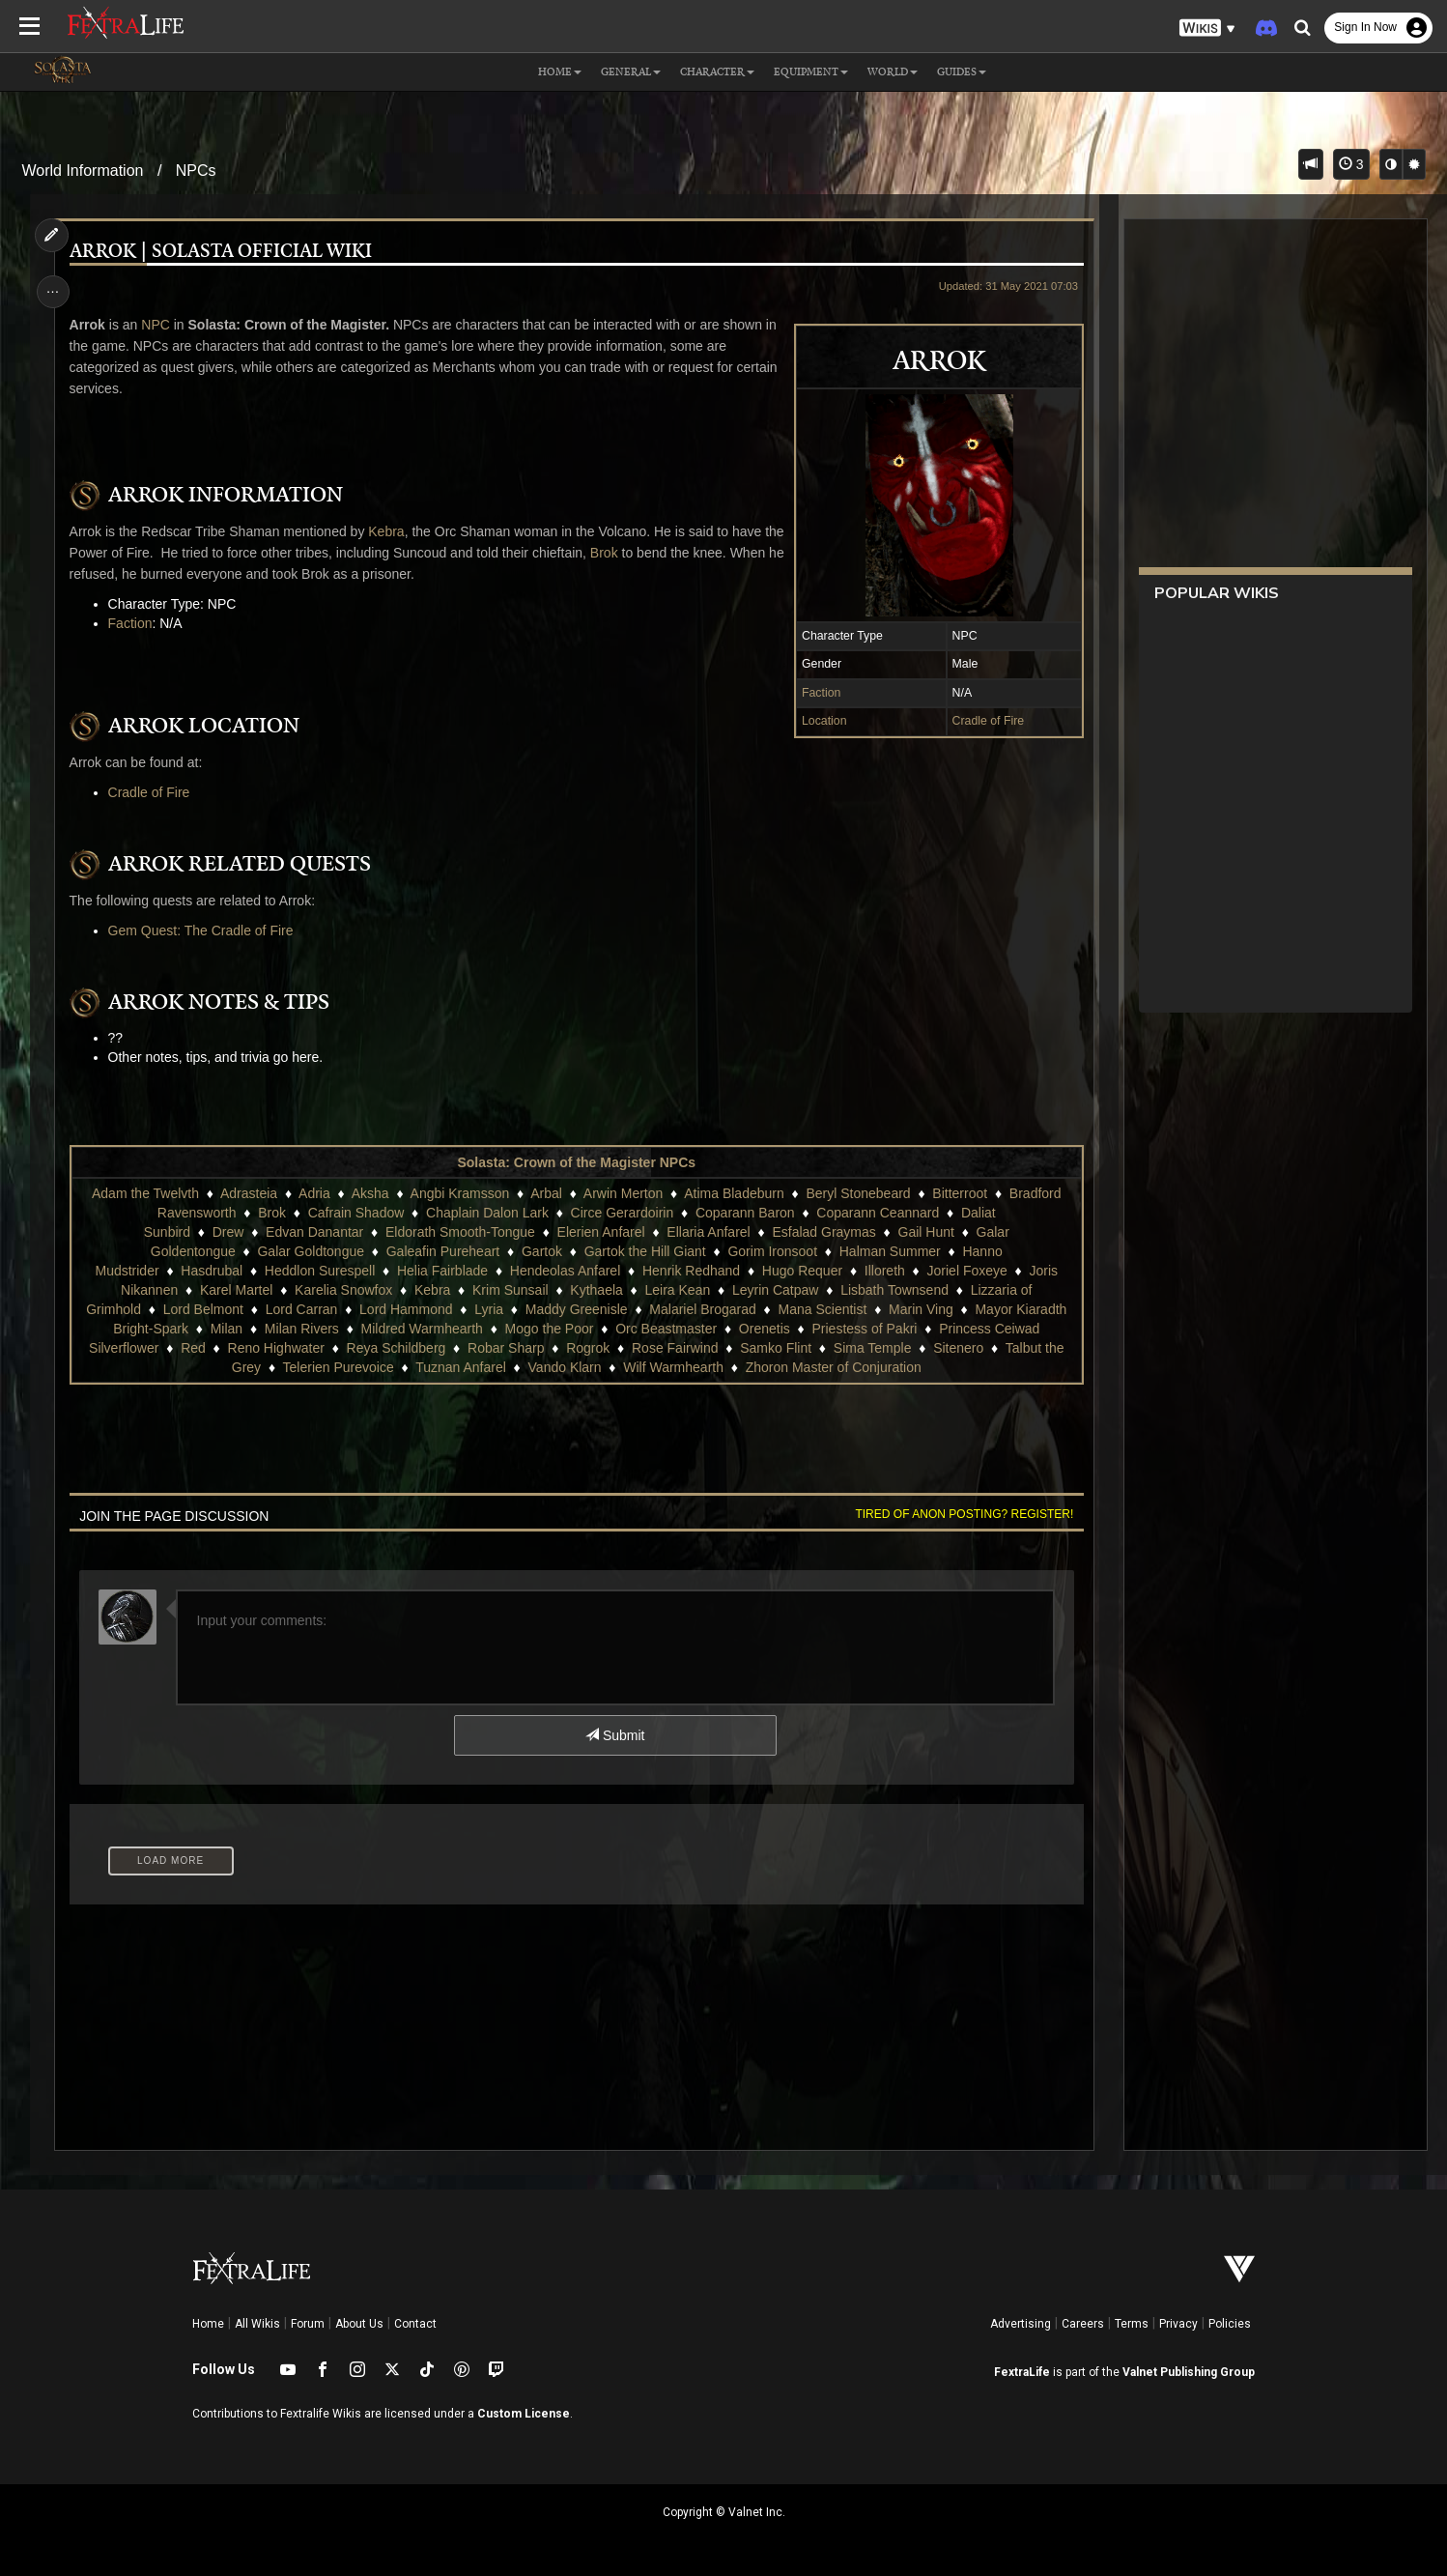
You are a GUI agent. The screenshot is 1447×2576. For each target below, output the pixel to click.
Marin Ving (921, 1309)
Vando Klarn (564, 1367)
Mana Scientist (822, 1309)
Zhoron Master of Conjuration (833, 1367)
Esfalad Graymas (823, 1232)
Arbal (546, 1193)
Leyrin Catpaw (775, 1290)
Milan (225, 1328)
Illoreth (885, 1270)
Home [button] (560, 72)
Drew (227, 1232)
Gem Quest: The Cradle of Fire (202, 930)
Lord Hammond (406, 1309)
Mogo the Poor (548, 1328)
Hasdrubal (211, 1270)
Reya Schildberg (395, 1348)
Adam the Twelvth (145, 1193)
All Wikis (257, 2324)
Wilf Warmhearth (673, 1367)
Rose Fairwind (675, 1348)
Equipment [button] (811, 72)
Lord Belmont (202, 1309)
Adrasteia (248, 1193)
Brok (628, 552)
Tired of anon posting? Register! (962, 1514)
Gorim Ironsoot (772, 1251)
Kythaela (596, 1290)
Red (193, 1348)
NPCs (196, 170)
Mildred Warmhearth (421, 1328)
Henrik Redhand (691, 1270)
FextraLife (1022, 2372)
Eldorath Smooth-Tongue (460, 1232)
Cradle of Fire (986, 721)
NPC (157, 324)
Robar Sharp (506, 1348)
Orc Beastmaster (666, 1328)
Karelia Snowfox (343, 1290)
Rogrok (588, 1348)
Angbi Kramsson (459, 1193)
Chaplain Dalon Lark (487, 1212)
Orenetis (764, 1328)
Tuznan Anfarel (460, 1367)
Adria (314, 1193)
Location (822, 721)
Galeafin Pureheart (442, 1251)
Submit (614, 1735)
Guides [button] (961, 72)
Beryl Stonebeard (858, 1193)
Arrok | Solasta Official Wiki (222, 252)
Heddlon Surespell (320, 1270)
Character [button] (717, 72)
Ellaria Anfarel (708, 1232)
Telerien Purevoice (337, 1367)
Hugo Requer (802, 1270)
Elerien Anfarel (600, 1232)
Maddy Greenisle (576, 1309)
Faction (819, 693)
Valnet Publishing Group (1188, 2372)
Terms (1132, 2324)
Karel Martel (236, 1290)
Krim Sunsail (510, 1290)
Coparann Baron (745, 1212)
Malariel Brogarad (702, 1309)
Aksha (369, 1193)
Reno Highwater (275, 1348)
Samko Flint (775, 1348)
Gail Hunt (925, 1232)
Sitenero (958, 1348)
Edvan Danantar (314, 1232)
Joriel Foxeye (966, 1270)
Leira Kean (677, 1290)
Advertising (1020, 2324)
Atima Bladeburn (734, 1193)
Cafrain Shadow (355, 1212)
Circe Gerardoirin (621, 1212)
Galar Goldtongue (310, 1251)
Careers (1083, 2324)
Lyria (488, 1309)
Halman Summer (889, 1251)
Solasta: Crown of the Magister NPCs (576, 1162)
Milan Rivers (302, 1328)
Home (208, 2324)
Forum (308, 2324)
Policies (1229, 2324)
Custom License (523, 2413)
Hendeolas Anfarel (565, 1270)
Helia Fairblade (442, 1270)
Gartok (542, 1251)
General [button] (631, 72)
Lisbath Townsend (894, 1290)
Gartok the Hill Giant (644, 1251)
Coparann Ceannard (877, 1212)
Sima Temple (873, 1348)
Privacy (1178, 2324)
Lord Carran (301, 1309)
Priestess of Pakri (864, 1328)
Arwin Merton (623, 1193)
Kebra (388, 531)
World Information (82, 170)
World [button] (892, 72)
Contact (415, 2324)
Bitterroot (959, 1193)
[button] (1207, 28)
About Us (359, 2324)
